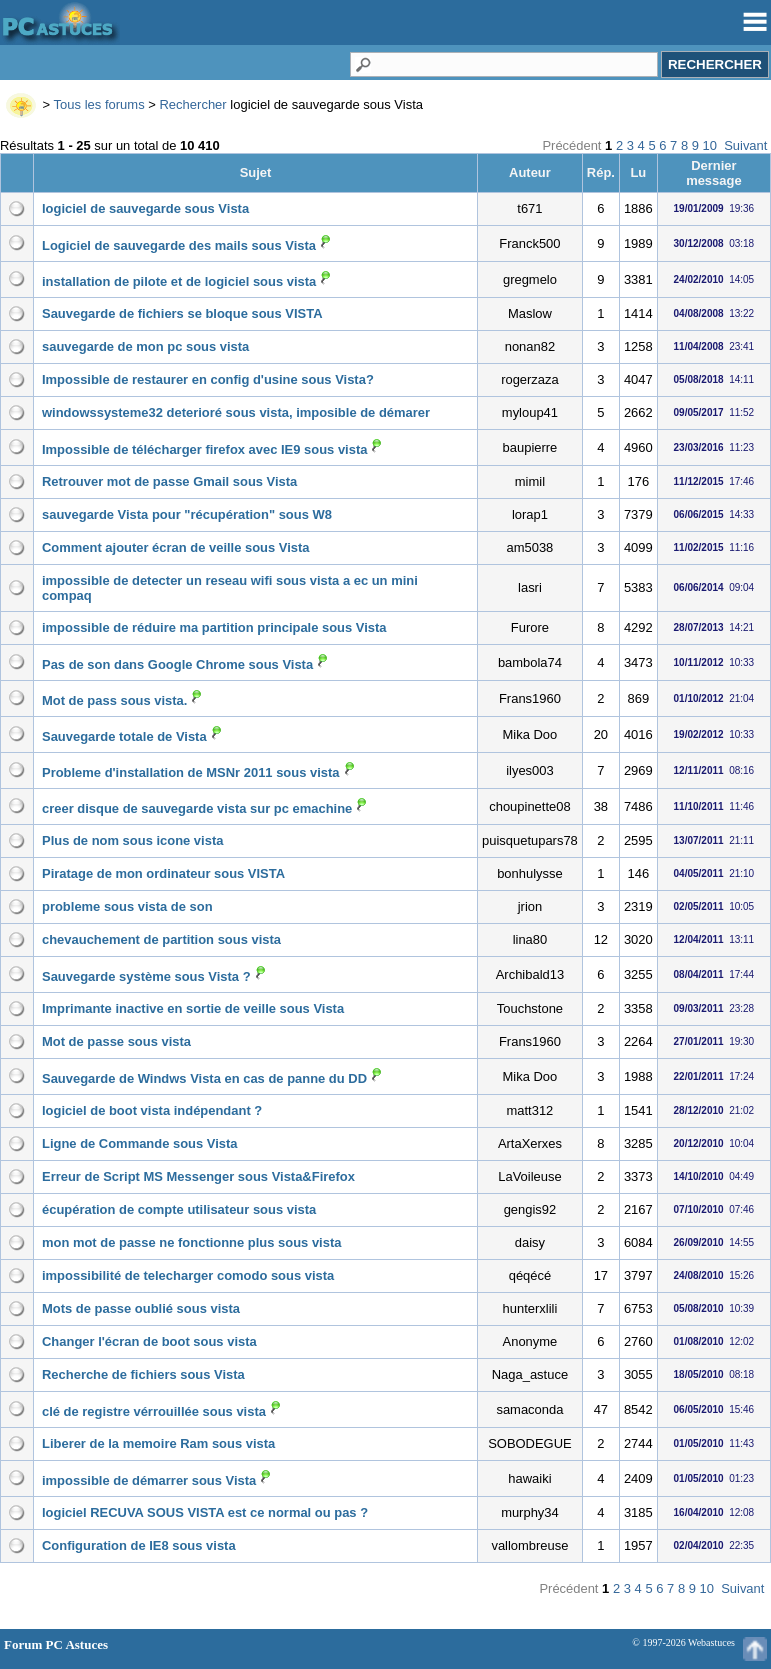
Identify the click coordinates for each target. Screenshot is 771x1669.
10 (710, 145)
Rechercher (192, 104)
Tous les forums (99, 104)
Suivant (745, 145)
